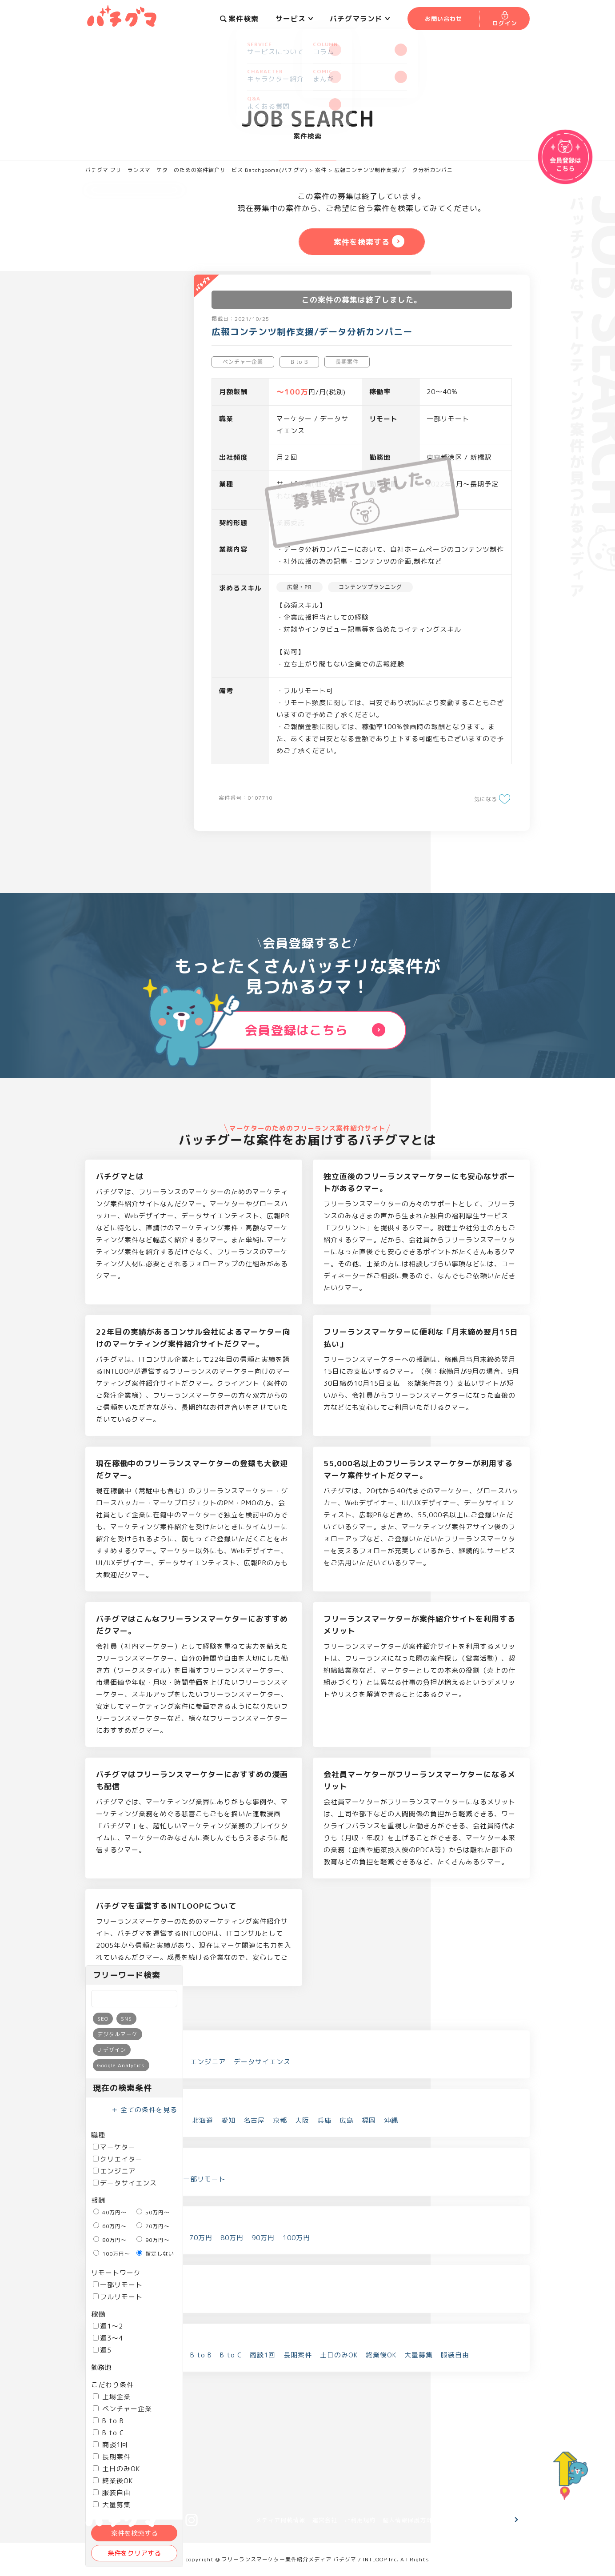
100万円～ (111, 2253)
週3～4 (108, 2338)
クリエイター (118, 2159)
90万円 (263, 2237)
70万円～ (153, 2226)
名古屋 (254, 2120)
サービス (294, 19)
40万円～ (110, 2212)
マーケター (114, 2147)
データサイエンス (125, 2183)
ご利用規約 (359, 2520)
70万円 (200, 2237)
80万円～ (110, 2240)
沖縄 (391, 2120)
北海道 (202, 2120)
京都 (280, 2120)
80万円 (232, 2237)
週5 (102, 2350)
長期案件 (112, 2456)
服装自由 (112, 2492)
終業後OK (113, 2480)
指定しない (155, 2253)
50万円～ (153, 2212)
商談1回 (110, 2444)
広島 (346, 2120)
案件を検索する (134, 2533)
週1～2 (108, 2326)
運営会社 (324, 2520)
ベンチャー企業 (122, 2408)
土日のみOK (116, 2468)
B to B (108, 2420)
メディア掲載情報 (280, 2520)
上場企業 (112, 2396)
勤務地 (101, 2367)
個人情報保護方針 (407, 2520)
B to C (108, 2432)
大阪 (302, 2120)
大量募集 (418, 2355)
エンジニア (114, 2171)
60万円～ (110, 2226)
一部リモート (118, 2284)
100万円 (296, 2237)
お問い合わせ (481, 2520)
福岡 (369, 2120)
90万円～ (153, 2240)
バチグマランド (360, 19)
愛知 (228, 2120)
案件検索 (239, 19)
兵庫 (324, 2120)
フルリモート (118, 2296)
